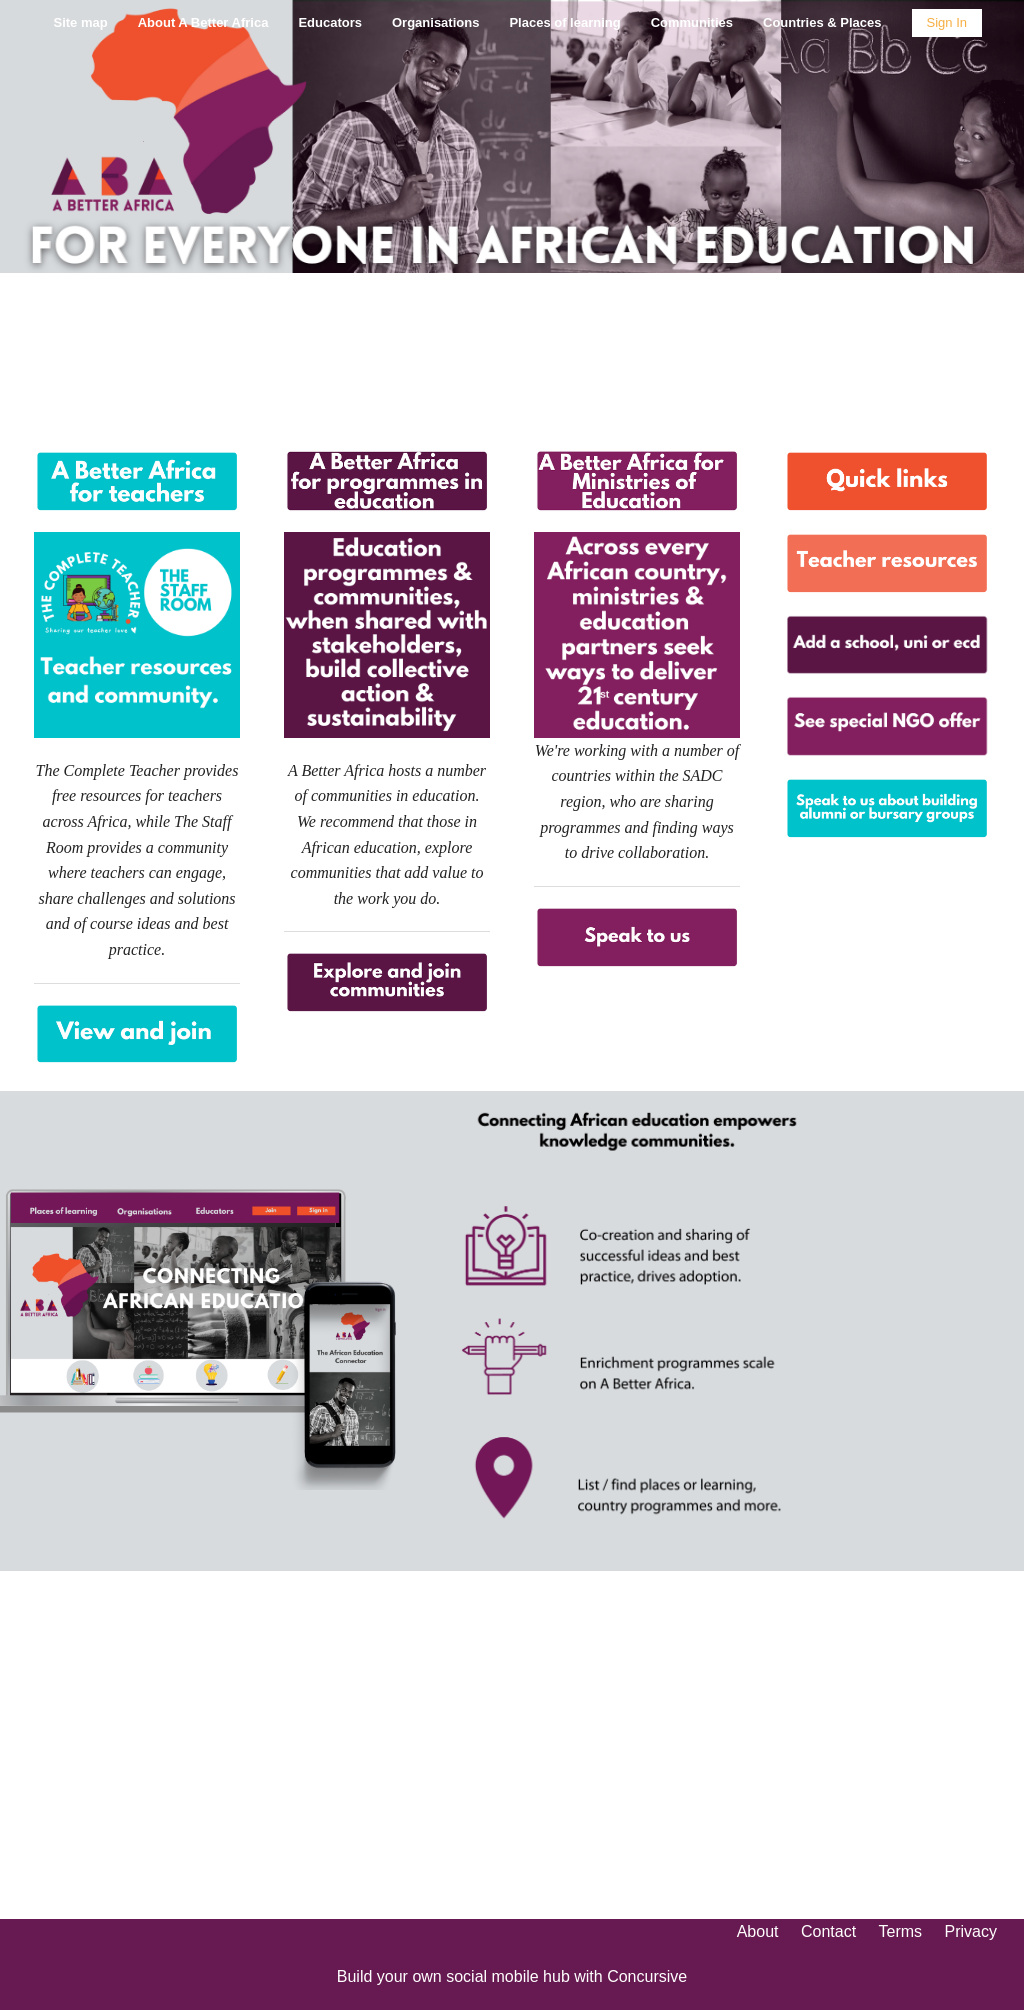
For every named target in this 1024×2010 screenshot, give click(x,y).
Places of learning (564, 22)
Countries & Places (822, 22)
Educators (330, 22)
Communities (692, 22)
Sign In (947, 22)
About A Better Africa (203, 22)
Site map (80, 22)
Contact (828, 1931)
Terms (901, 1931)
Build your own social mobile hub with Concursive (512, 1976)
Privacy (971, 1931)
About (758, 1931)
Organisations (435, 22)
